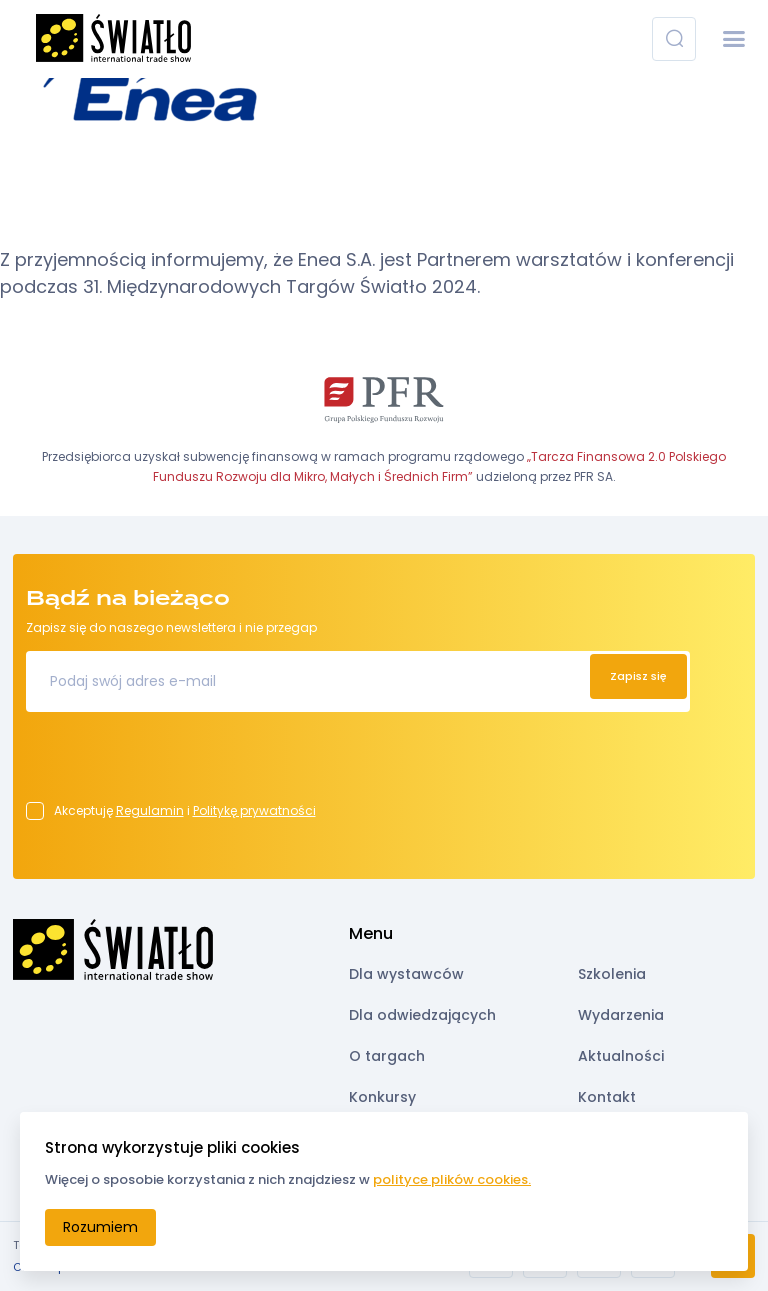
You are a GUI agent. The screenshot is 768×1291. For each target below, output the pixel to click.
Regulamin (150, 810)
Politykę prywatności (254, 810)
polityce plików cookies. (452, 1179)
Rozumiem (100, 1227)
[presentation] (178, 763)
